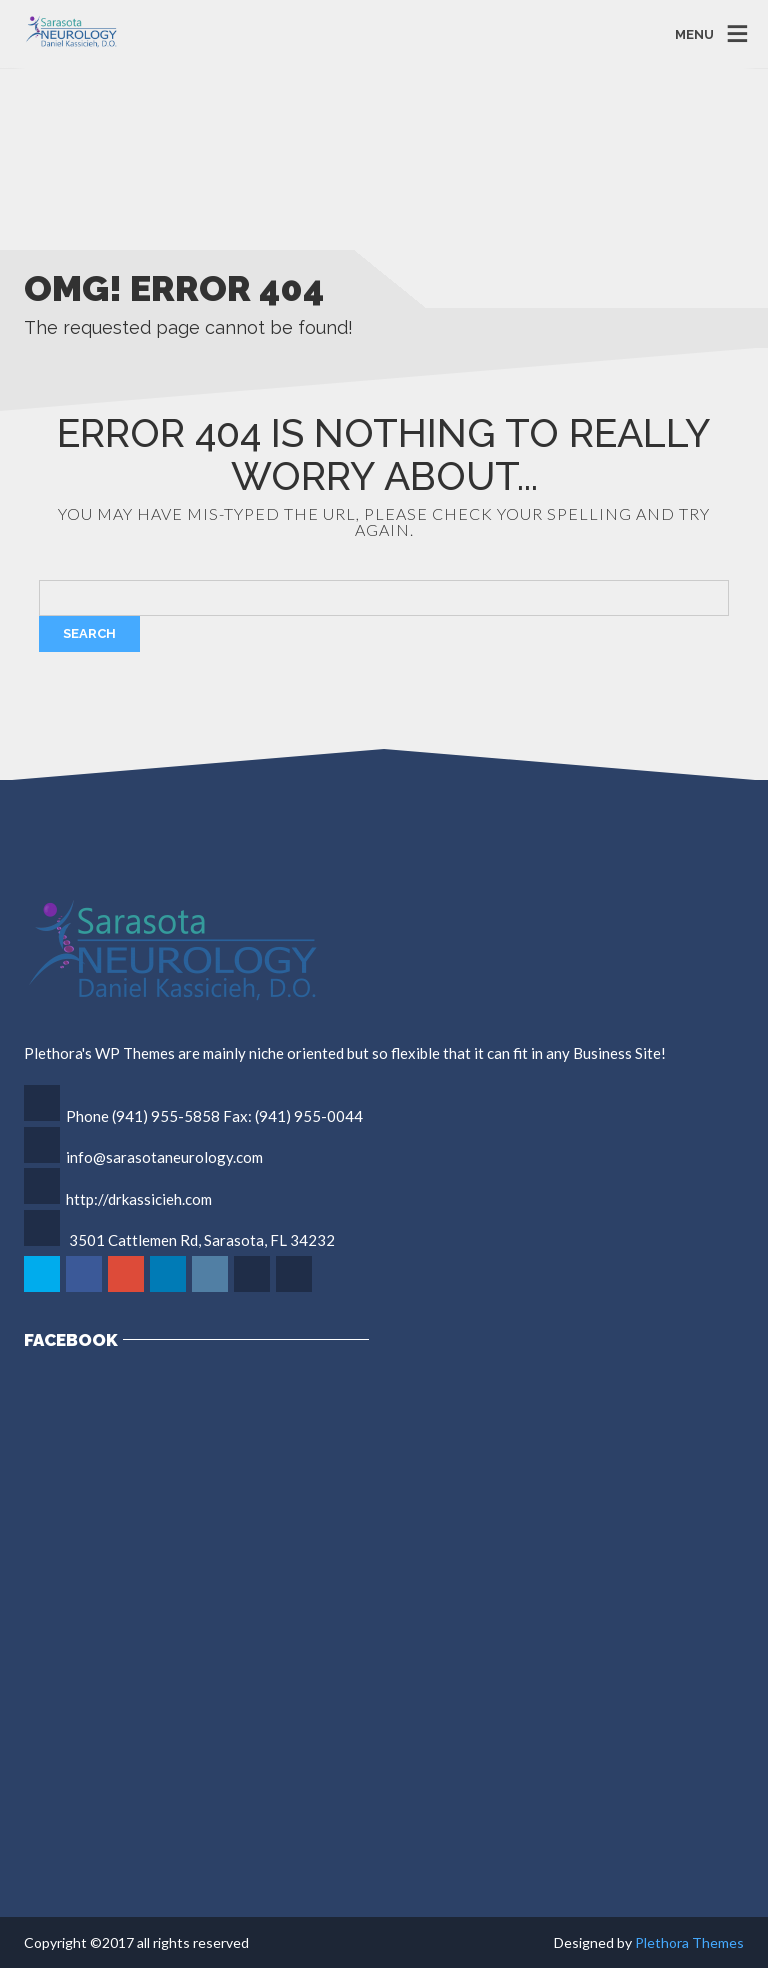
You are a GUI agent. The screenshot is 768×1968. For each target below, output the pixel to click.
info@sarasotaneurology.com (164, 1157)
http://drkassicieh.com (139, 1199)
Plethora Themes (689, 1942)
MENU (694, 33)
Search (89, 633)
